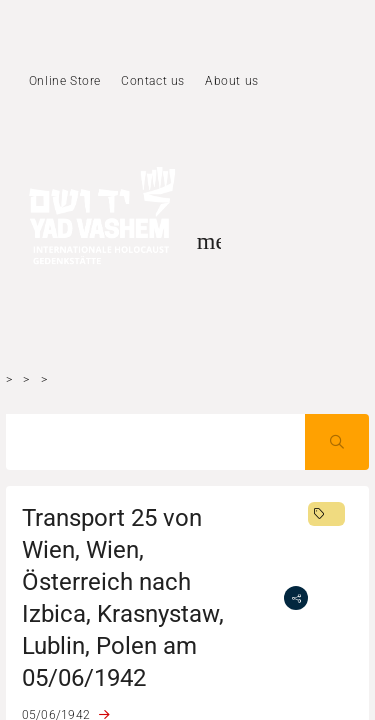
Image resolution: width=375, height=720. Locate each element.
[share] (296, 598)
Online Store (65, 81)
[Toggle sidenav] (209, 241)
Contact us (153, 81)
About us (232, 81)
